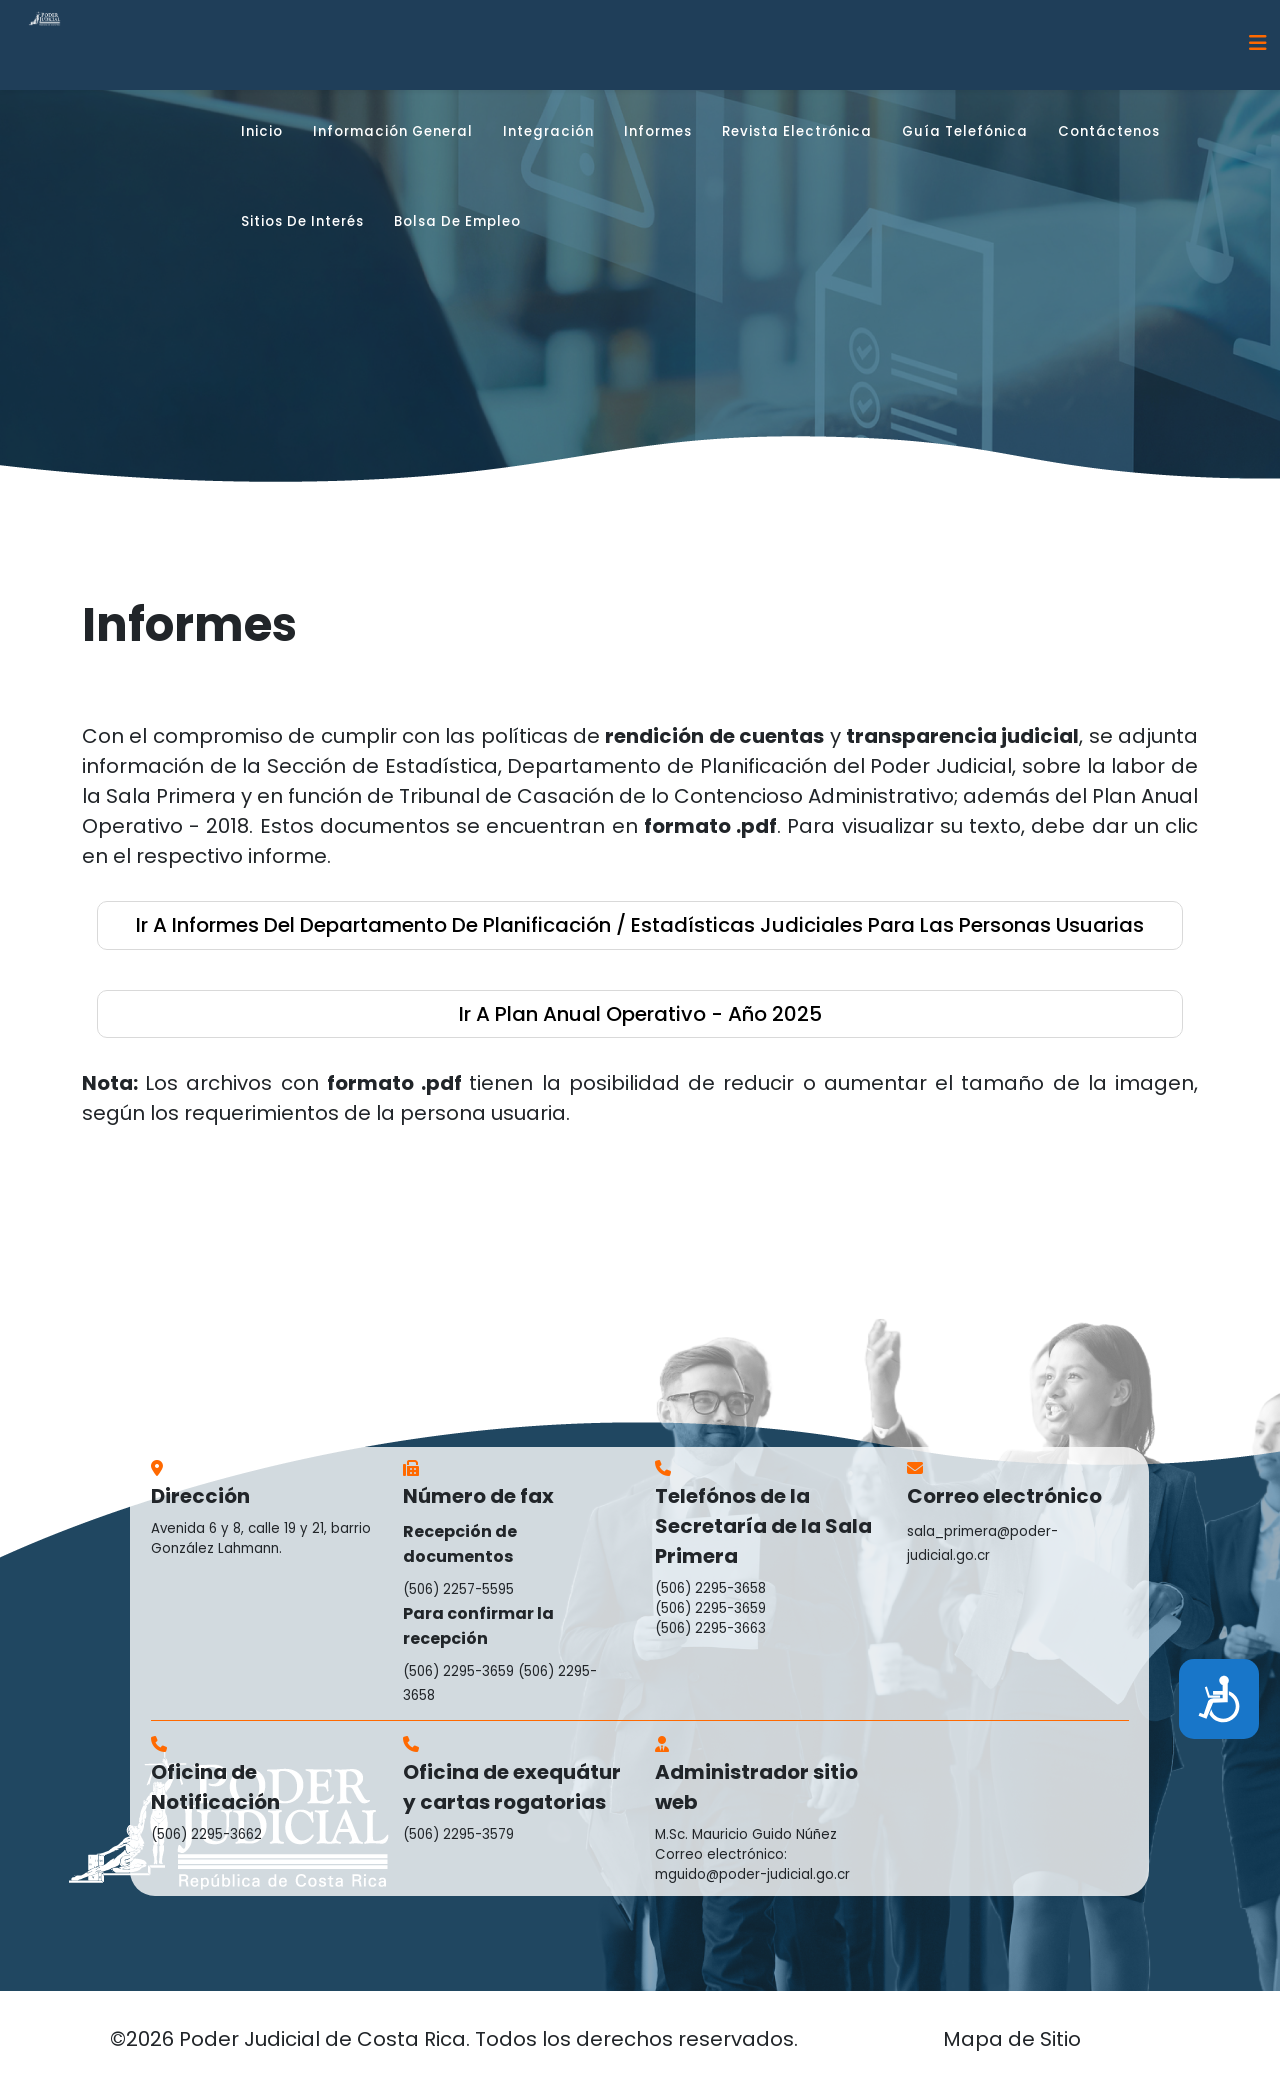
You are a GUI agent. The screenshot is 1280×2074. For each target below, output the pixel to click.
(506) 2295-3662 (206, 1834)
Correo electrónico (1004, 1496)
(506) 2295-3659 (458, 1671)
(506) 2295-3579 (458, 1834)
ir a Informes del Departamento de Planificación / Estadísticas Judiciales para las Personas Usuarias (640, 925)
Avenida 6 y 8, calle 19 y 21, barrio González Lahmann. (261, 1538)
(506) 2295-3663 (710, 1628)
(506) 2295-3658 (710, 1588)
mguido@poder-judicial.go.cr (752, 1874)
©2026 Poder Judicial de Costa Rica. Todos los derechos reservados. (454, 2039)
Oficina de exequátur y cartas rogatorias (512, 1787)
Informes (658, 131)
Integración (548, 131)
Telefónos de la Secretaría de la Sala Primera (763, 1526)
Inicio (262, 131)
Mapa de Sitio (1012, 2039)
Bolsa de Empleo (457, 221)
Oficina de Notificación (215, 1787)
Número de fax (478, 1496)
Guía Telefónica (965, 131)
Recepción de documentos (460, 1544)
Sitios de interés (302, 221)
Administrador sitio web (756, 1787)
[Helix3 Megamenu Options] (1258, 43)
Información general (393, 131)
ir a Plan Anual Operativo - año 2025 (640, 1014)
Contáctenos (1109, 131)
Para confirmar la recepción (478, 1626)
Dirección (200, 1496)
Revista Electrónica (797, 131)
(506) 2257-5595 (458, 1589)
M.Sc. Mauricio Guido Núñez (746, 1834)
